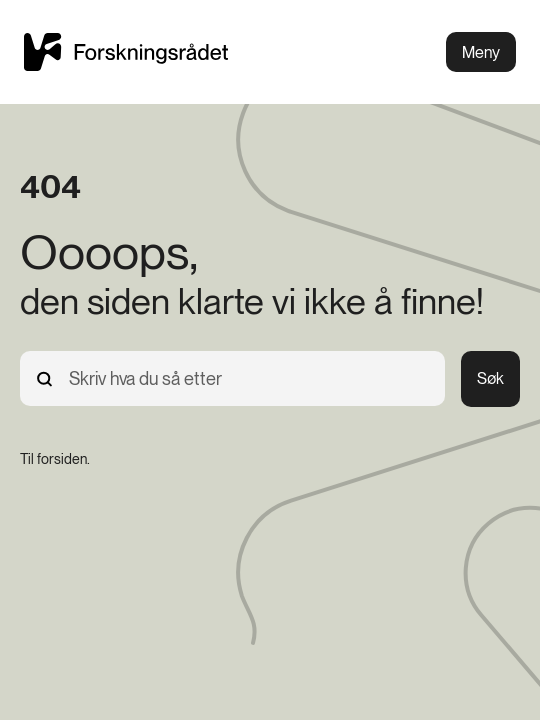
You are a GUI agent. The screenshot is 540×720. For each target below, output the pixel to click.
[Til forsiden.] (55, 459)
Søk (490, 378)
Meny (481, 52)
